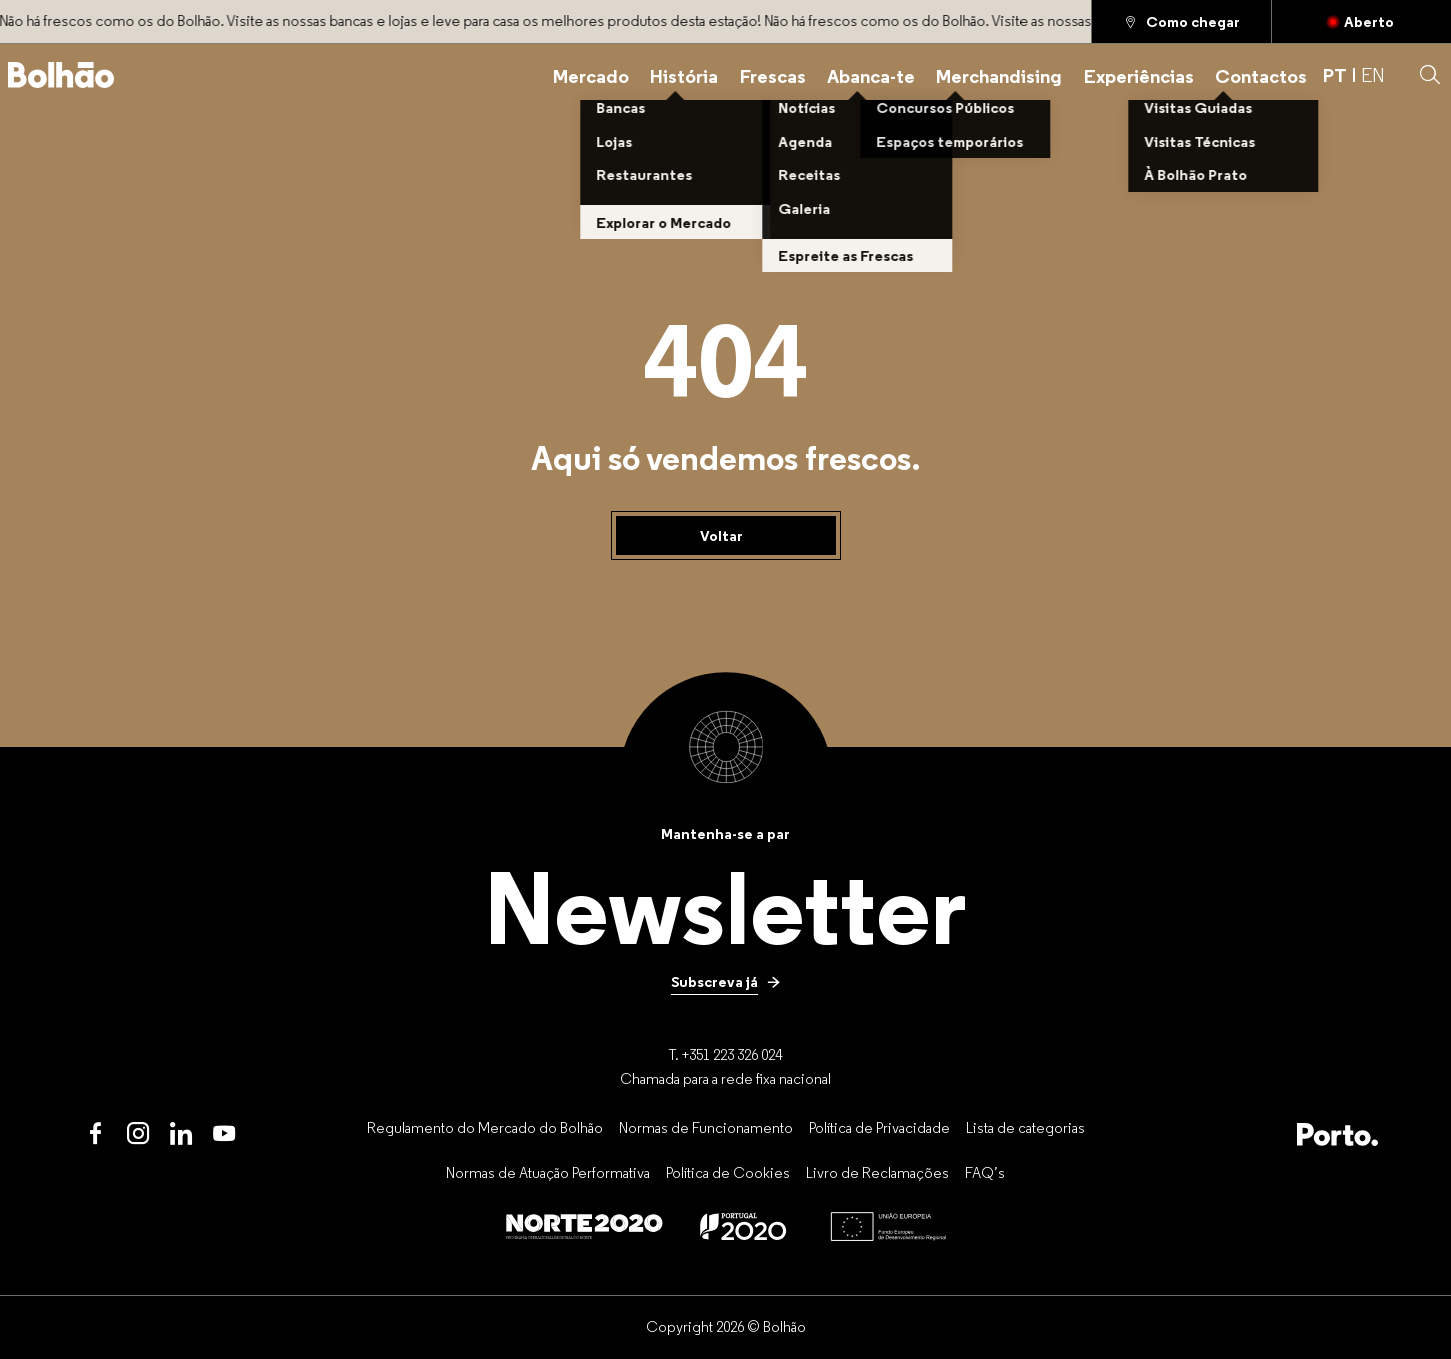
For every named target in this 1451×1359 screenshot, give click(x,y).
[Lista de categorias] (1025, 1128)
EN (1373, 75)
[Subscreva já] (726, 981)
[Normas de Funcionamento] (706, 1128)
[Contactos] (1261, 75)
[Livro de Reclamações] (877, 1172)
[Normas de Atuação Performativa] (548, 1172)
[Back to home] (61, 75)
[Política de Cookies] (728, 1172)
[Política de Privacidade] (879, 1128)
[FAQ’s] (985, 1172)
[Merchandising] (999, 75)
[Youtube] (224, 1134)
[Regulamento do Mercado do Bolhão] (485, 1128)
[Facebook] (95, 1134)
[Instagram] (138, 1134)
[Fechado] (1361, 21)
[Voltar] (726, 536)
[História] (684, 75)
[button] (1430, 75)
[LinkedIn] (181, 1134)
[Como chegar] (1181, 21)
